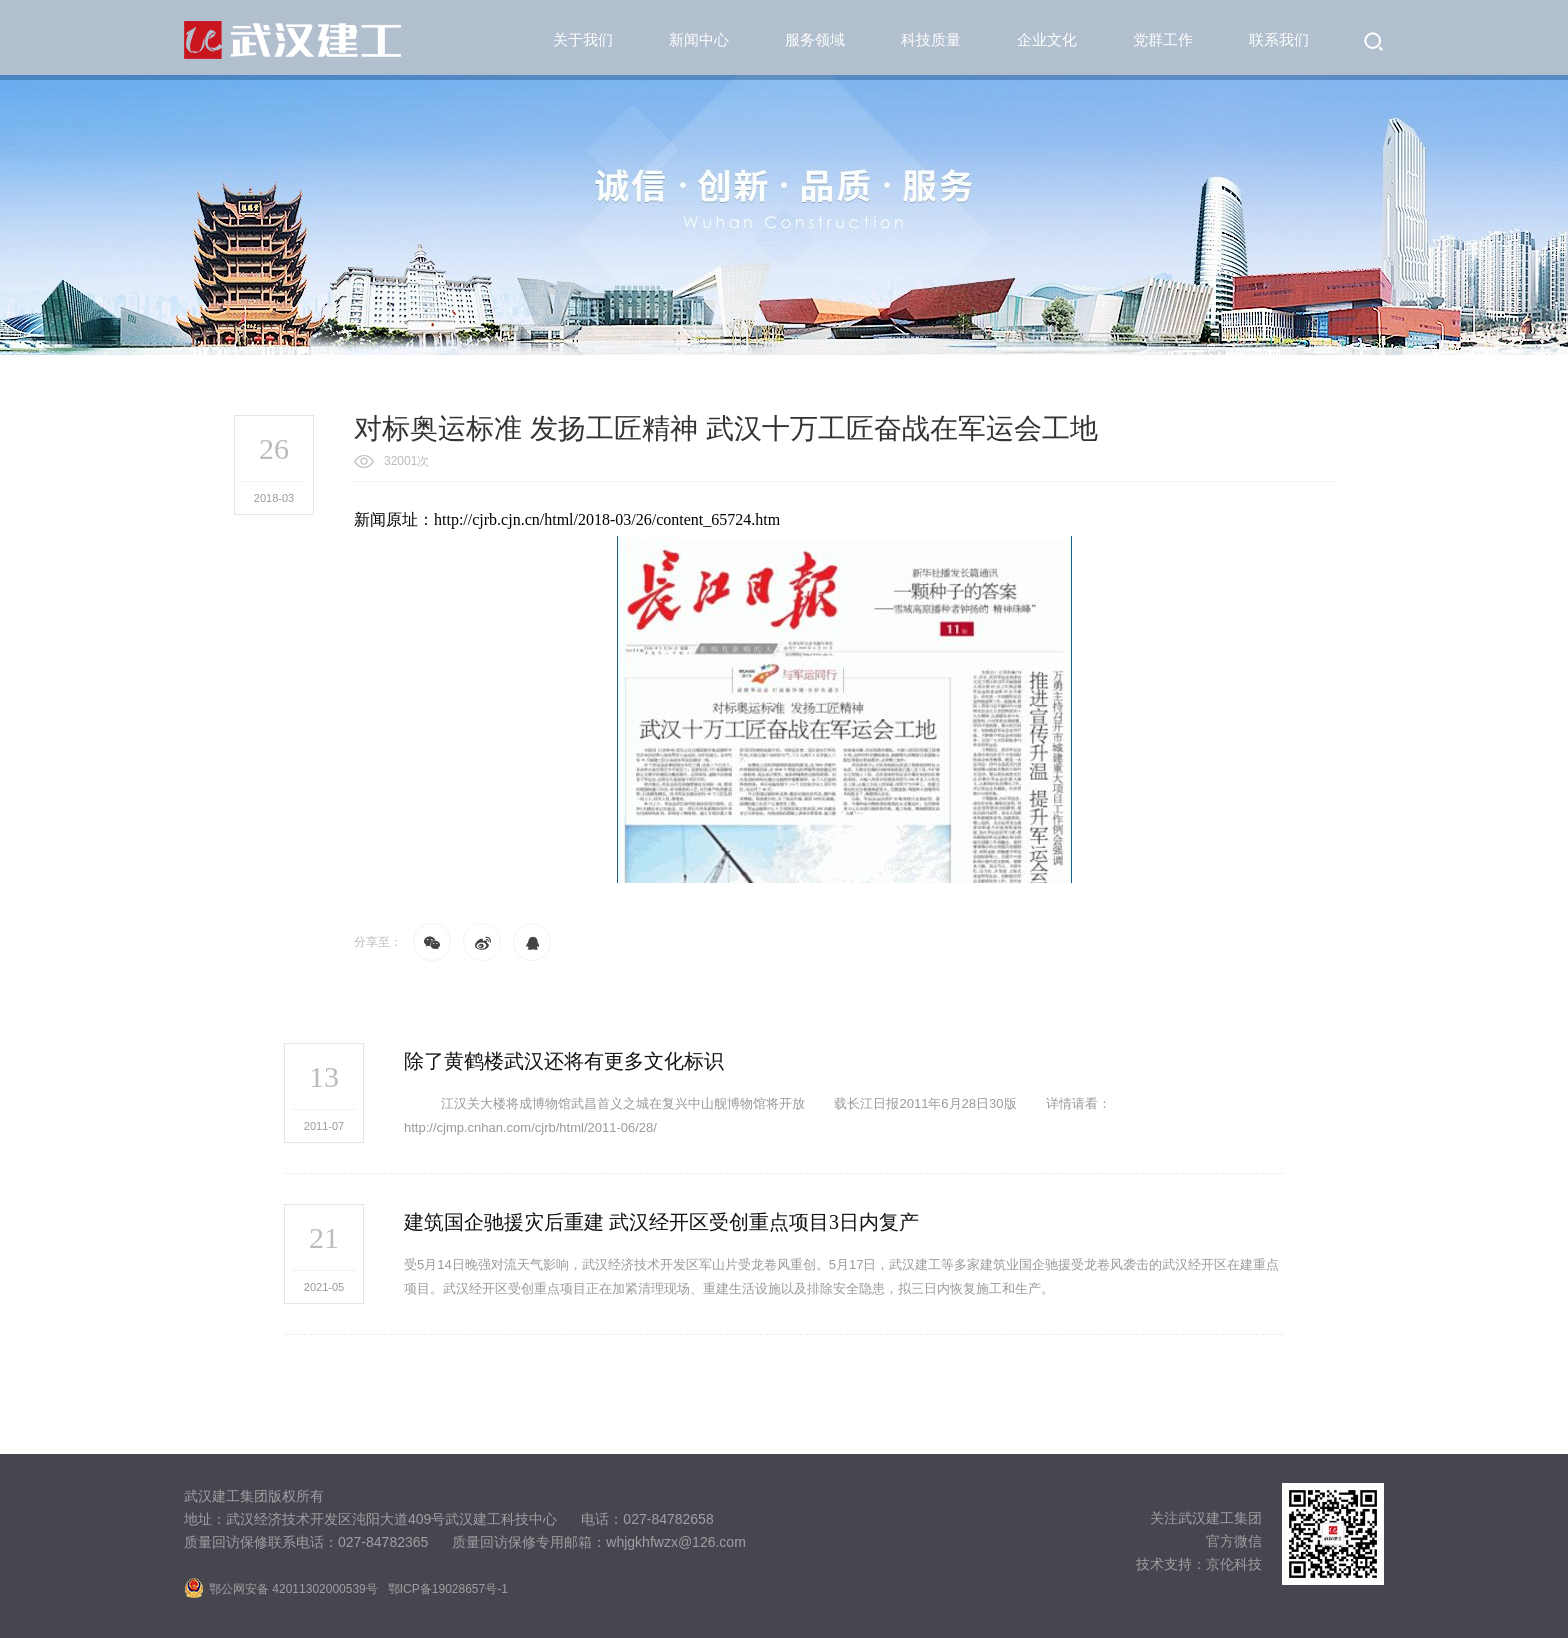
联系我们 (1279, 39)
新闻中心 (699, 39)
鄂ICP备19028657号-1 (448, 1589)
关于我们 (583, 39)
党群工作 (1163, 39)
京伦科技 (1234, 1564)
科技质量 (931, 39)
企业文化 (1047, 39)
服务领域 (815, 39)
